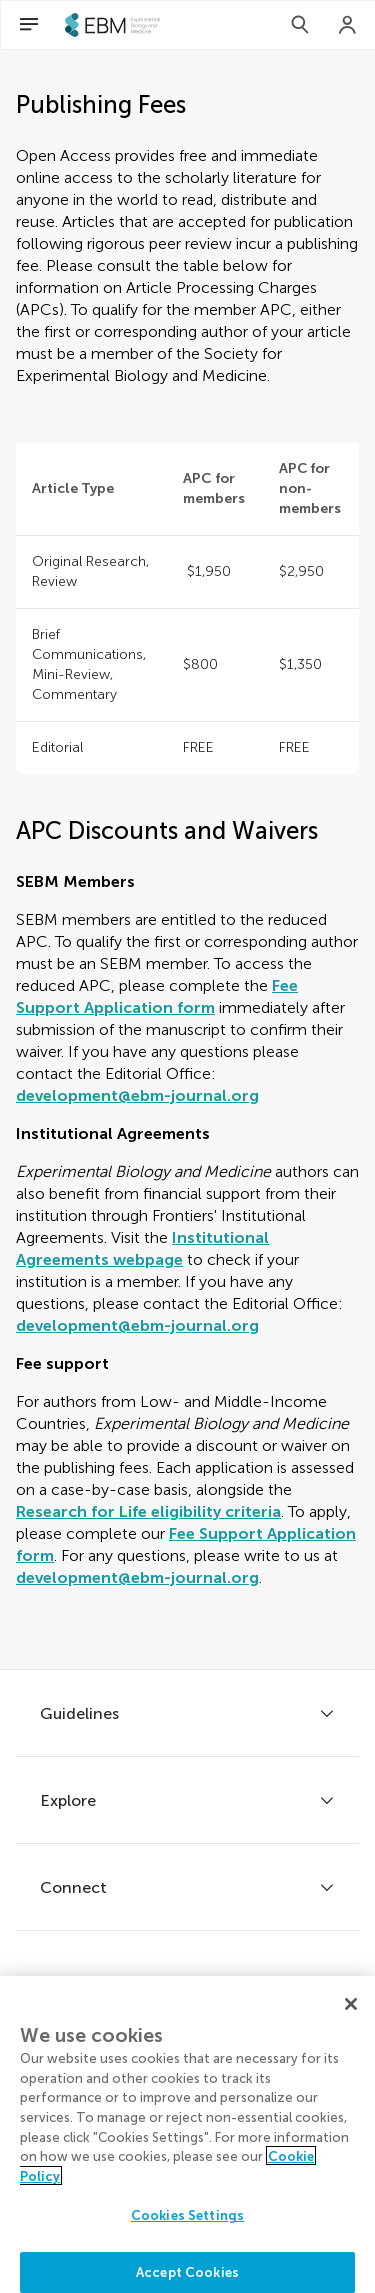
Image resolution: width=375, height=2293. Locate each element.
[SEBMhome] (112, 25)
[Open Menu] (29, 25)
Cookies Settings (187, 2227)
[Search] (300, 25)
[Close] (351, 2016)
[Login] (348, 25)
